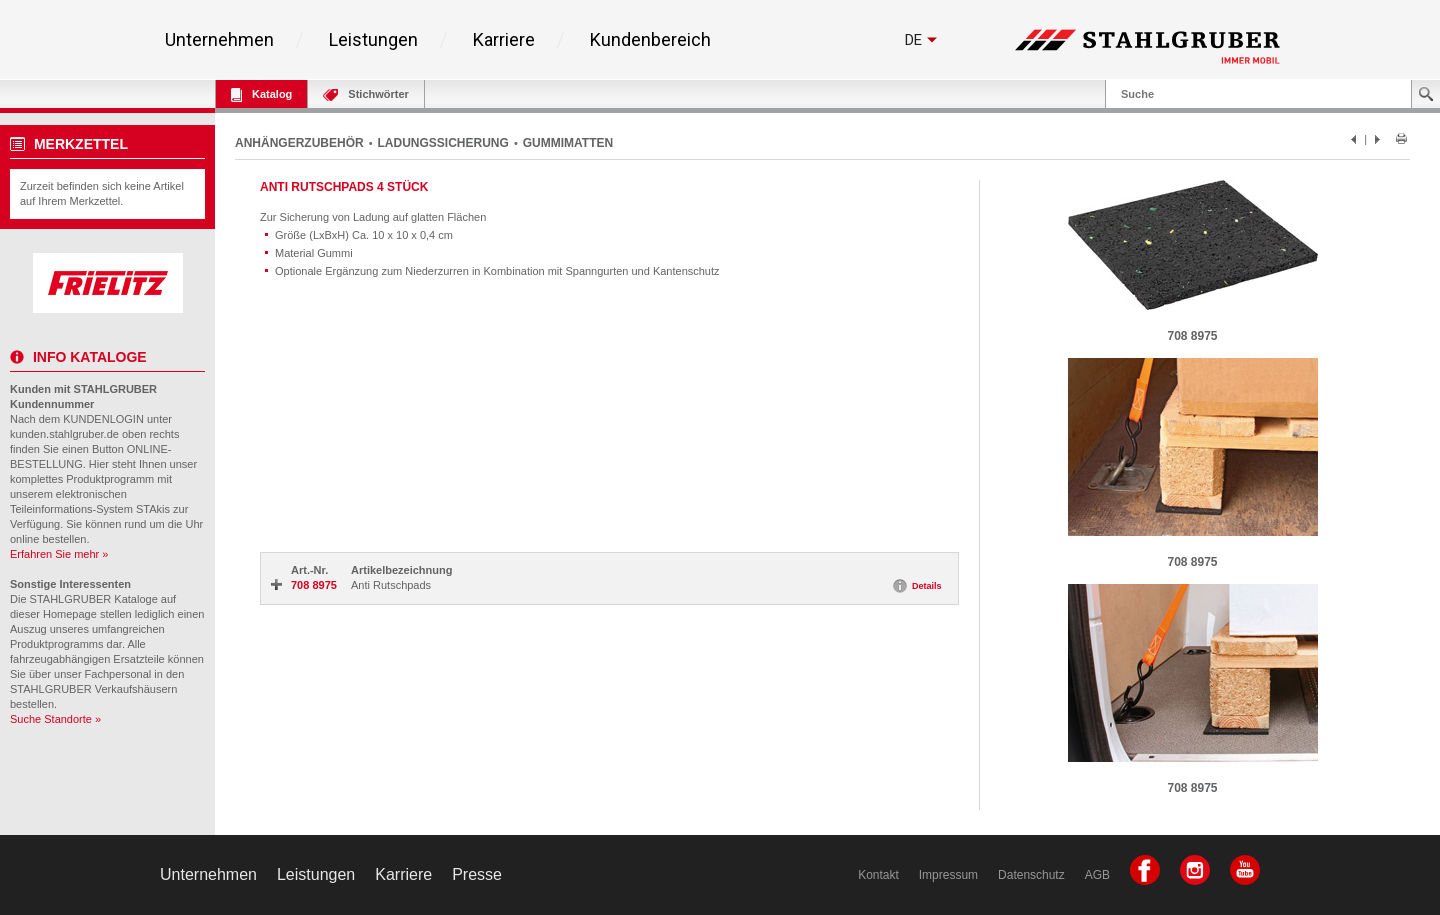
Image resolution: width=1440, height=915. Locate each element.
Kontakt (878, 875)
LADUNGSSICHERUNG (443, 143)
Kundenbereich (650, 40)
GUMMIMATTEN (568, 143)
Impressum (948, 875)
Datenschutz (1031, 875)
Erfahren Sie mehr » (59, 554)
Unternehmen (219, 40)
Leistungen (373, 40)
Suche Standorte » (55, 719)
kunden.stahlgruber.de (64, 434)
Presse (477, 874)
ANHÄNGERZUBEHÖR (299, 143)
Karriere (504, 40)
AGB (1097, 875)
